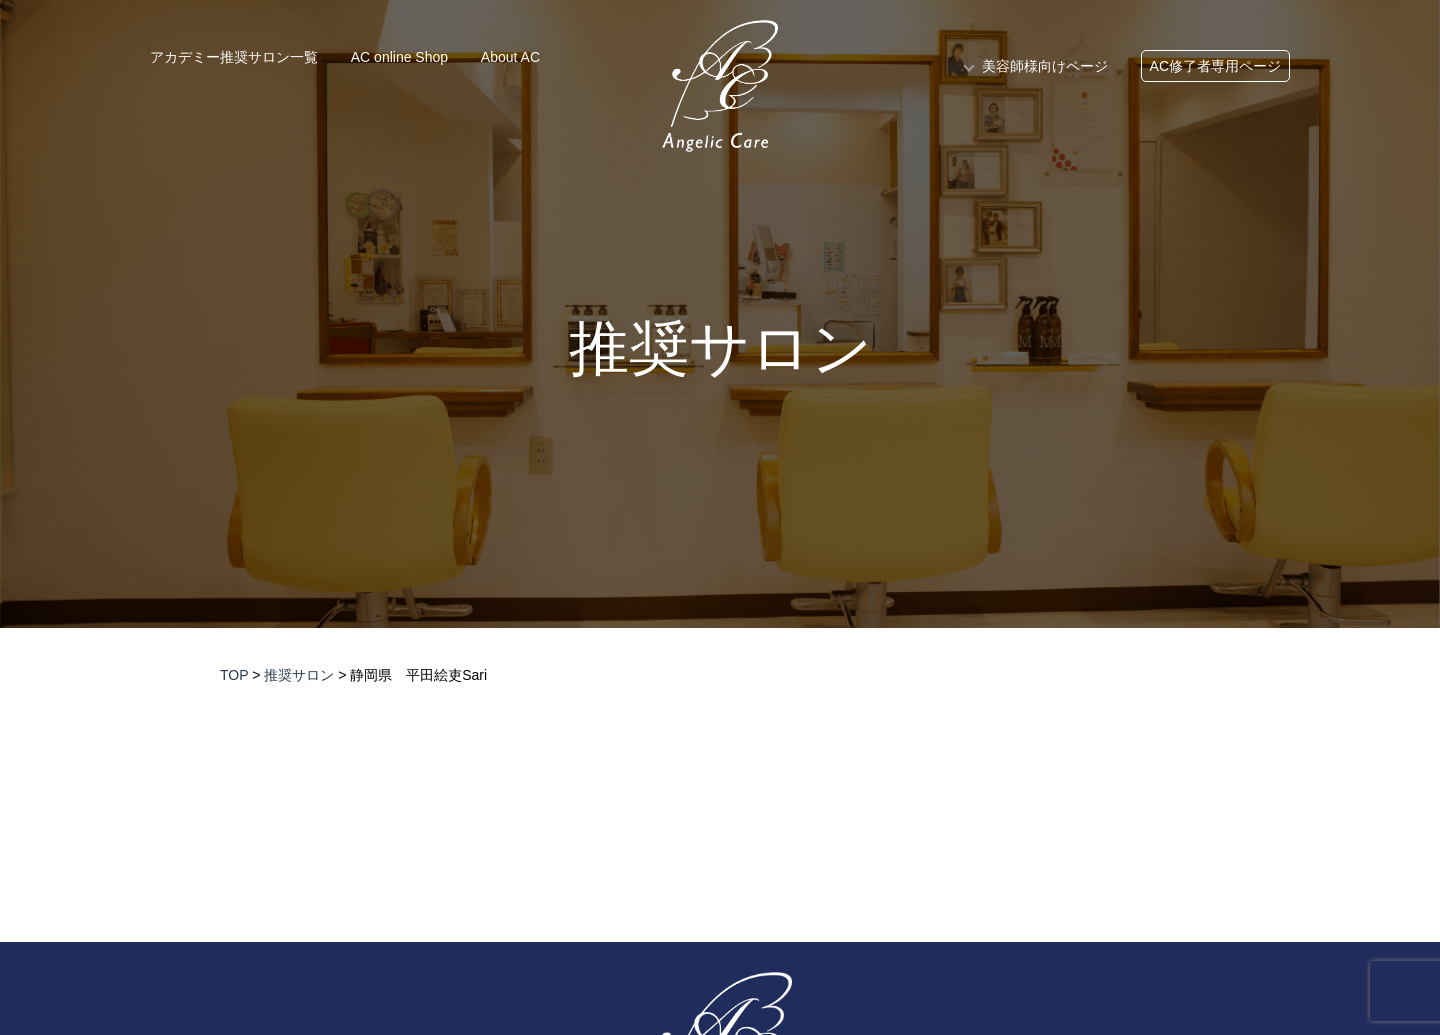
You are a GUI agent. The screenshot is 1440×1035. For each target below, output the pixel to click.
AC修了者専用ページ (1215, 66)
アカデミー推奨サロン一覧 (234, 57)
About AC (510, 57)
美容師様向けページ (1045, 66)
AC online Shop (399, 57)
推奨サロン (720, 349)
